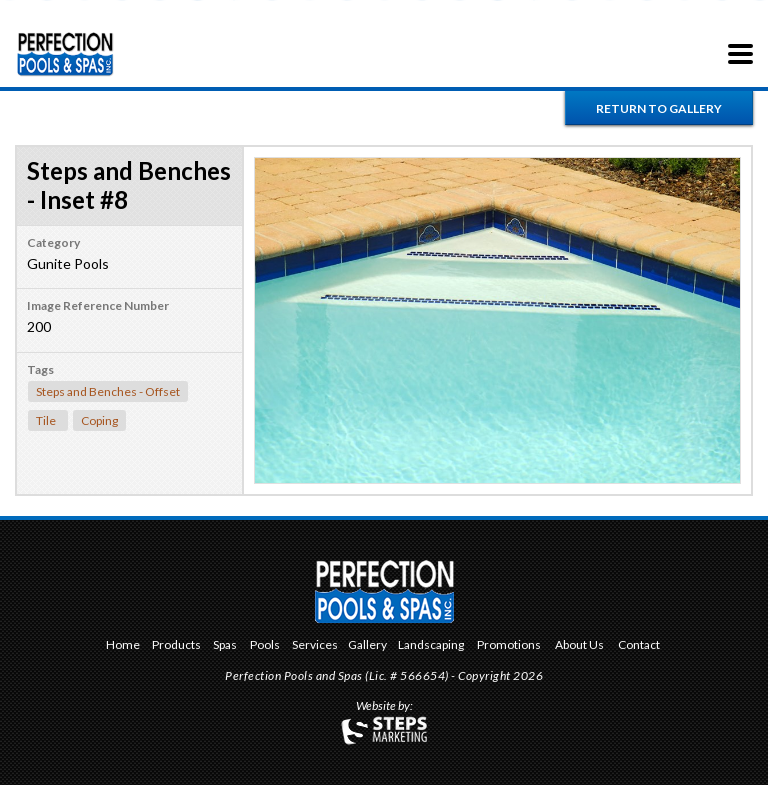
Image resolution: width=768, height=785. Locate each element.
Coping (99, 420)
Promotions (509, 645)
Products (176, 645)
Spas (225, 645)
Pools (265, 645)
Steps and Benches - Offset (108, 391)
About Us (579, 645)
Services (315, 645)
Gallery (367, 645)
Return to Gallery (659, 108)
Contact (639, 645)
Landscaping (431, 645)
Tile (46, 420)
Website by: (384, 707)
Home (123, 645)
